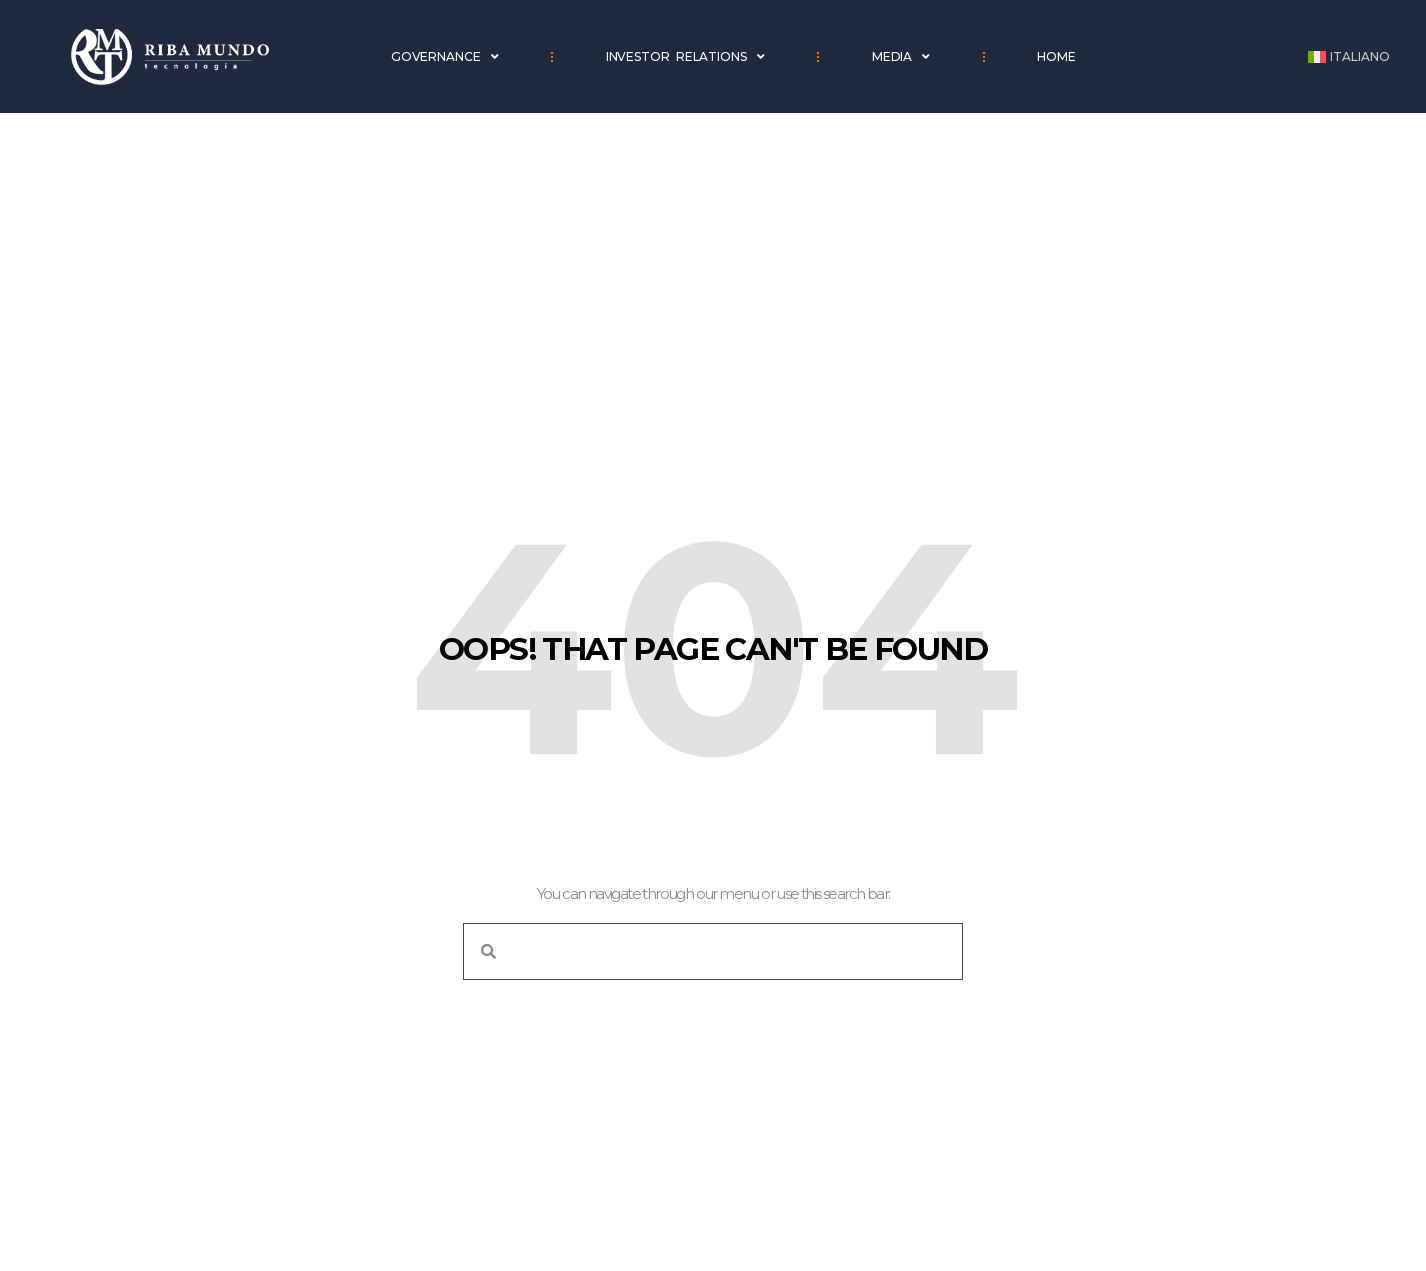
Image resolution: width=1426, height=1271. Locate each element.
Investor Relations (685, 57)
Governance (445, 57)
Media (901, 57)
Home (1056, 56)
